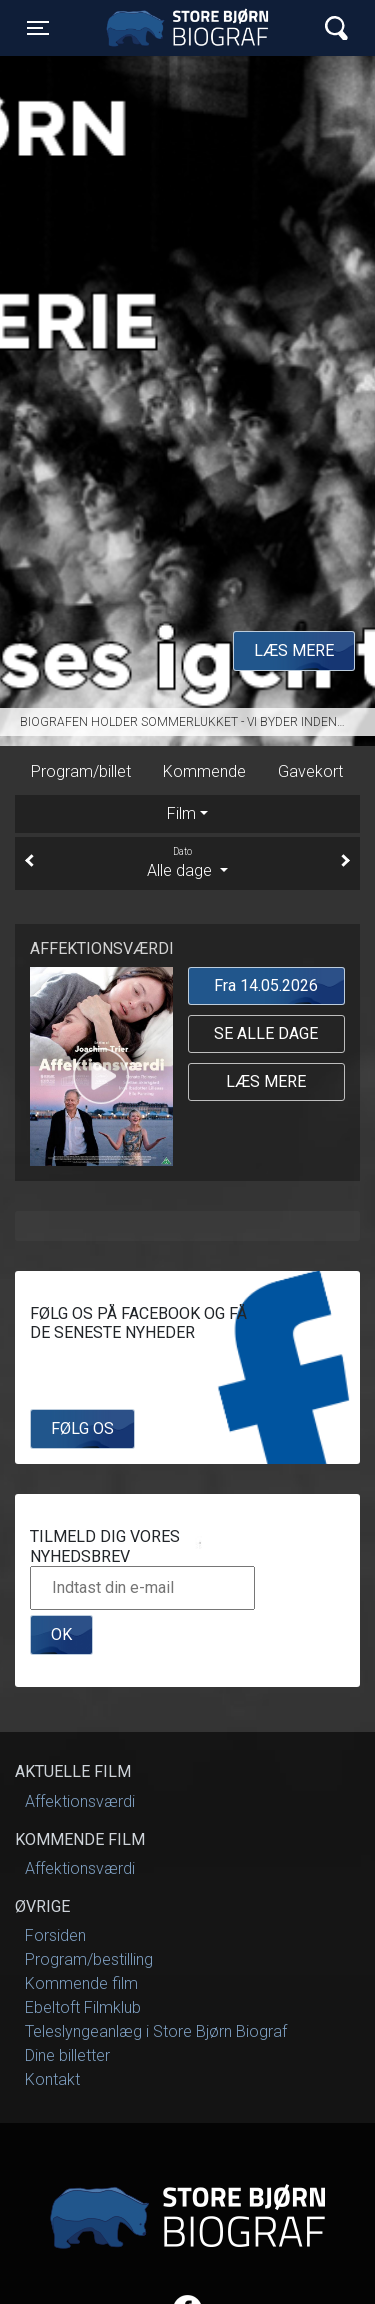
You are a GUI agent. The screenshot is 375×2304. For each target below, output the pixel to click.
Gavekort (310, 771)
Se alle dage (266, 1033)
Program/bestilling (89, 1959)
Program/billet (81, 771)
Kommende (204, 771)
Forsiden (55, 1935)
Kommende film (81, 1983)
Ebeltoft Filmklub (83, 2007)
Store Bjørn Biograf (192, 28)
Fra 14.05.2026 (266, 985)
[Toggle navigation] (38, 28)
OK (61, 1634)
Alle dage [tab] (187, 862)
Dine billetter (67, 2055)
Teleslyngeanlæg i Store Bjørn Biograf (156, 2031)
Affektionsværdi (80, 1801)
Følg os (82, 1428)
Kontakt (52, 2079)
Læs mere (294, 650)
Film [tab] (181, 813)
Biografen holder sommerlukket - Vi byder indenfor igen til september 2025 (197, 722)
